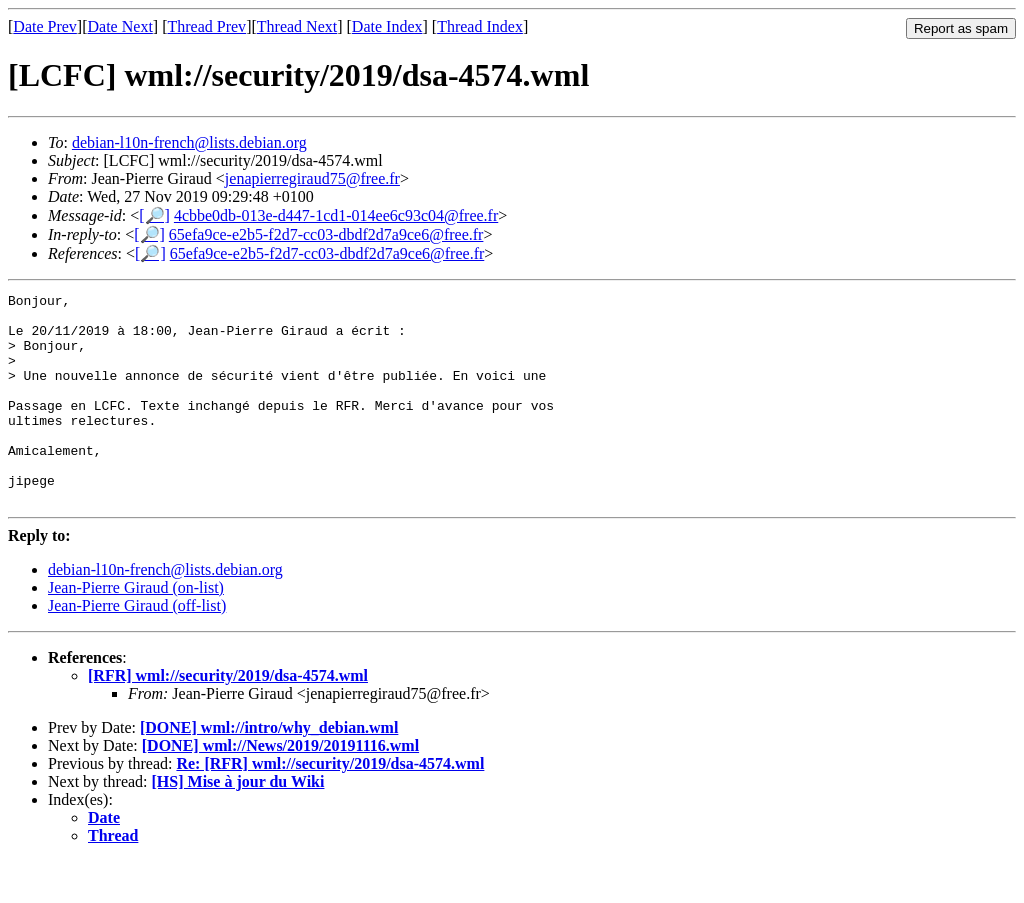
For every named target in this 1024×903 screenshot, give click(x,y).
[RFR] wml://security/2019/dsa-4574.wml (228, 717)
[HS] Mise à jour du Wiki (238, 823)
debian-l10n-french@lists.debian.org (189, 142)
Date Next (120, 26)
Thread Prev (206, 26)
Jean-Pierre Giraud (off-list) (137, 647)
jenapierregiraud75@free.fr (312, 178)
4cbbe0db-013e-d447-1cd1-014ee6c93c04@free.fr (336, 215)
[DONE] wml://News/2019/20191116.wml (280, 787)
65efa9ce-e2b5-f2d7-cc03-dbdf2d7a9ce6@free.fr (326, 234)
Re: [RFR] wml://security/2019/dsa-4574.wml (330, 805)
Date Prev (45, 26)
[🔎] (154, 215)
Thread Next (297, 26)
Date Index (387, 26)
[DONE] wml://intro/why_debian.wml (269, 769)
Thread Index (480, 26)
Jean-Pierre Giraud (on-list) (136, 629)
